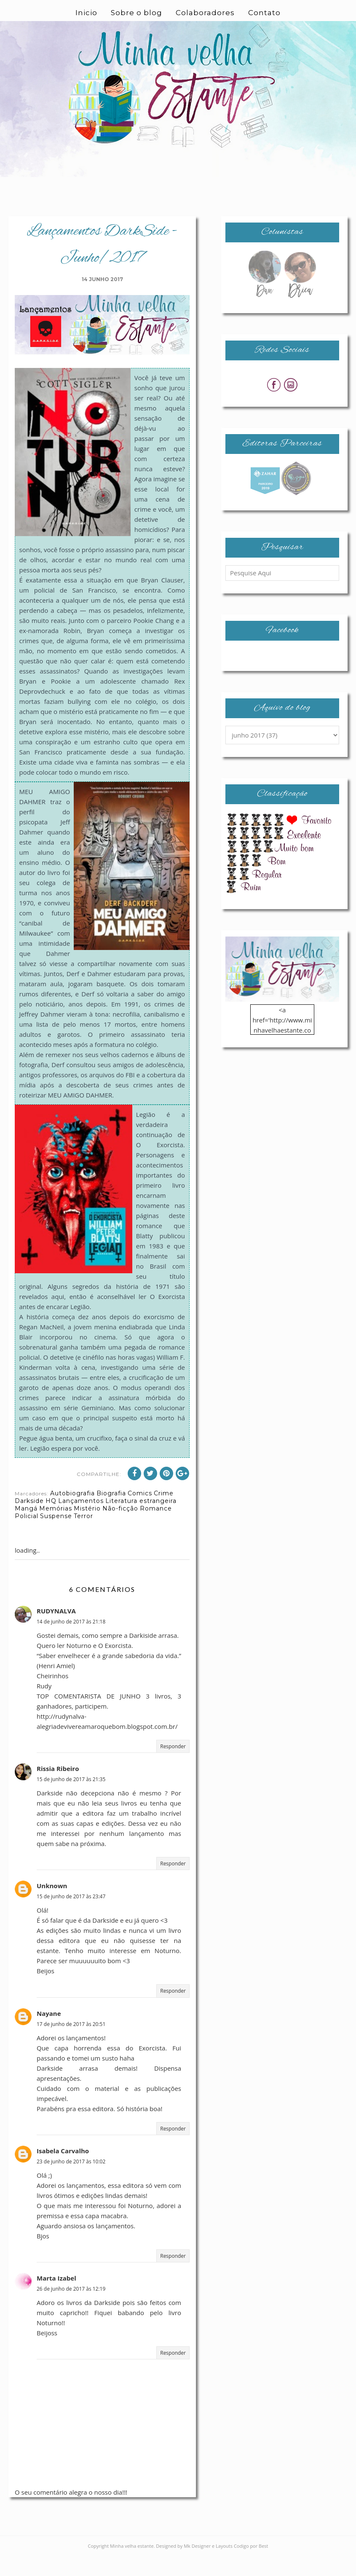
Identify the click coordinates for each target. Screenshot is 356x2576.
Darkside (29, 1521)
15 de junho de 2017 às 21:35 (71, 1799)
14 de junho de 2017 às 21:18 (71, 1641)
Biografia (111, 1513)
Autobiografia (72, 1513)
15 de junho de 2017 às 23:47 (71, 1916)
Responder (173, 1766)
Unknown (52, 1906)
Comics (140, 1513)
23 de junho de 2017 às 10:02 (71, 2181)
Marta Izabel (56, 2298)
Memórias (55, 1528)
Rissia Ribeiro (58, 1788)
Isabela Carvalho (63, 2171)
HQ (51, 1521)
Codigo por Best (251, 2566)
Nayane (49, 2033)
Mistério (87, 1528)
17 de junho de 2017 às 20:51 (71, 2044)
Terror (83, 1536)
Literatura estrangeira (141, 1521)
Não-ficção (120, 1528)
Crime (164, 1513)
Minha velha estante (132, 2566)
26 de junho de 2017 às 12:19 (71, 2309)
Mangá (26, 1528)
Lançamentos (81, 1521)
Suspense (56, 1536)
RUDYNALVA (56, 1631)
